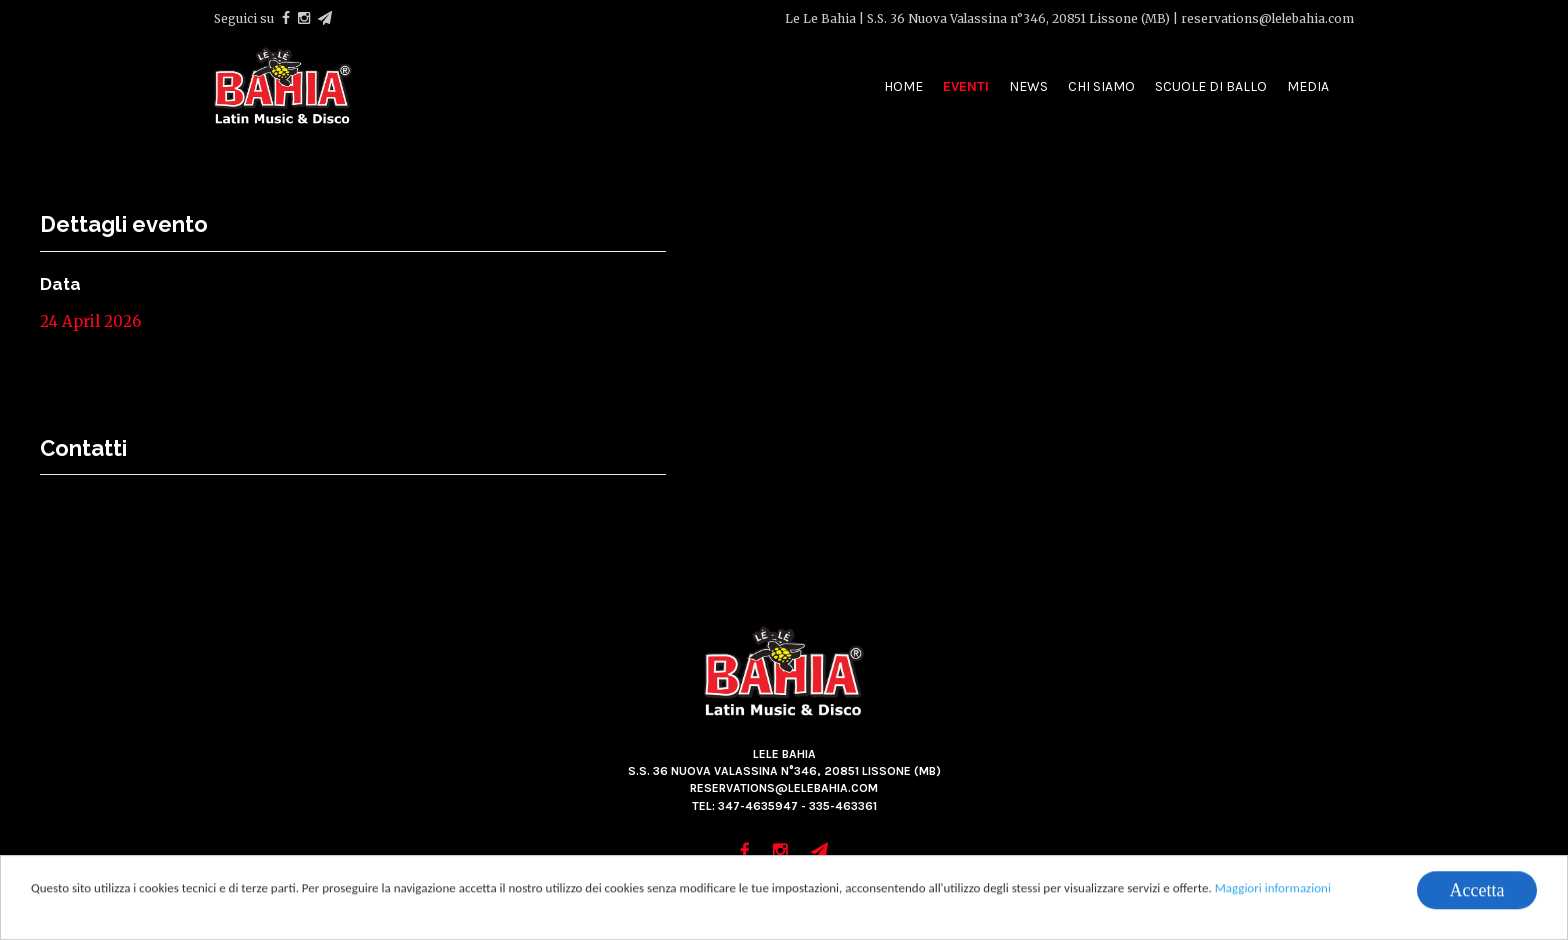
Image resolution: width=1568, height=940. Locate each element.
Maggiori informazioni (1273, 888)
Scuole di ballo (1211, 86)
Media (1308, 86)
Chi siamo (1101, 86)
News (1028, 86)
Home (903, 86)
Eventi (966, 86)
